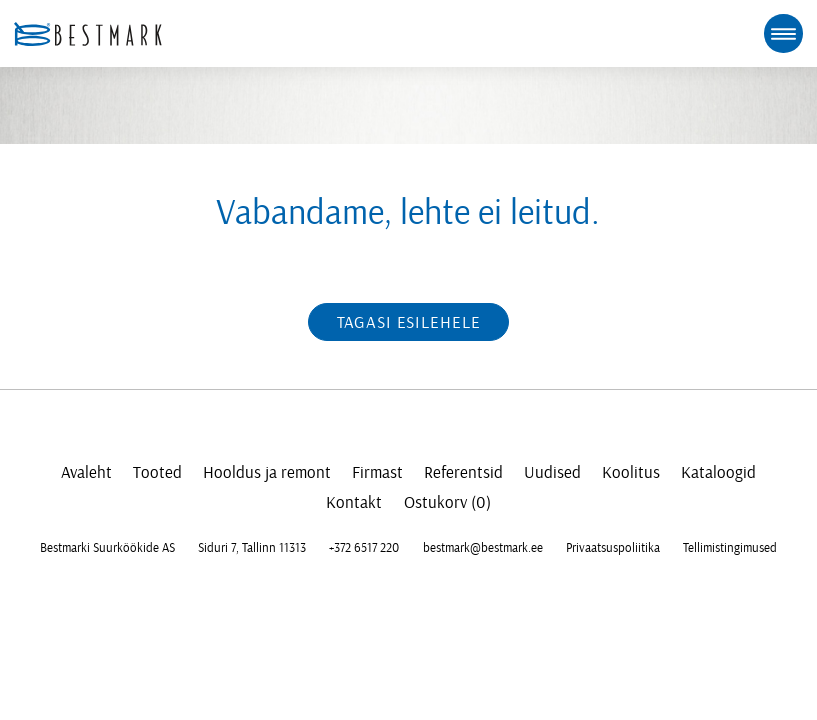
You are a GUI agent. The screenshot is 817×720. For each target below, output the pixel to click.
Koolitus (631, 472)
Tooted (157, 472)
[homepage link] (88, 34)
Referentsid (463, 472)
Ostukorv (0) (447, 502)
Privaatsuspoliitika (613, 548)
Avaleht (86, 472)
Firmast (377, 472)
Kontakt (354, 502)
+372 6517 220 (364, 548)
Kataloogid (718, 472)
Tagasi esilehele (409, 322)
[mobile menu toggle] (783, 33)
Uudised (552, 472)
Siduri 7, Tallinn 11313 (252, 548)
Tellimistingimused (730, 548)
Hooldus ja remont (267, 472)
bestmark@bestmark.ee (483, 548)
